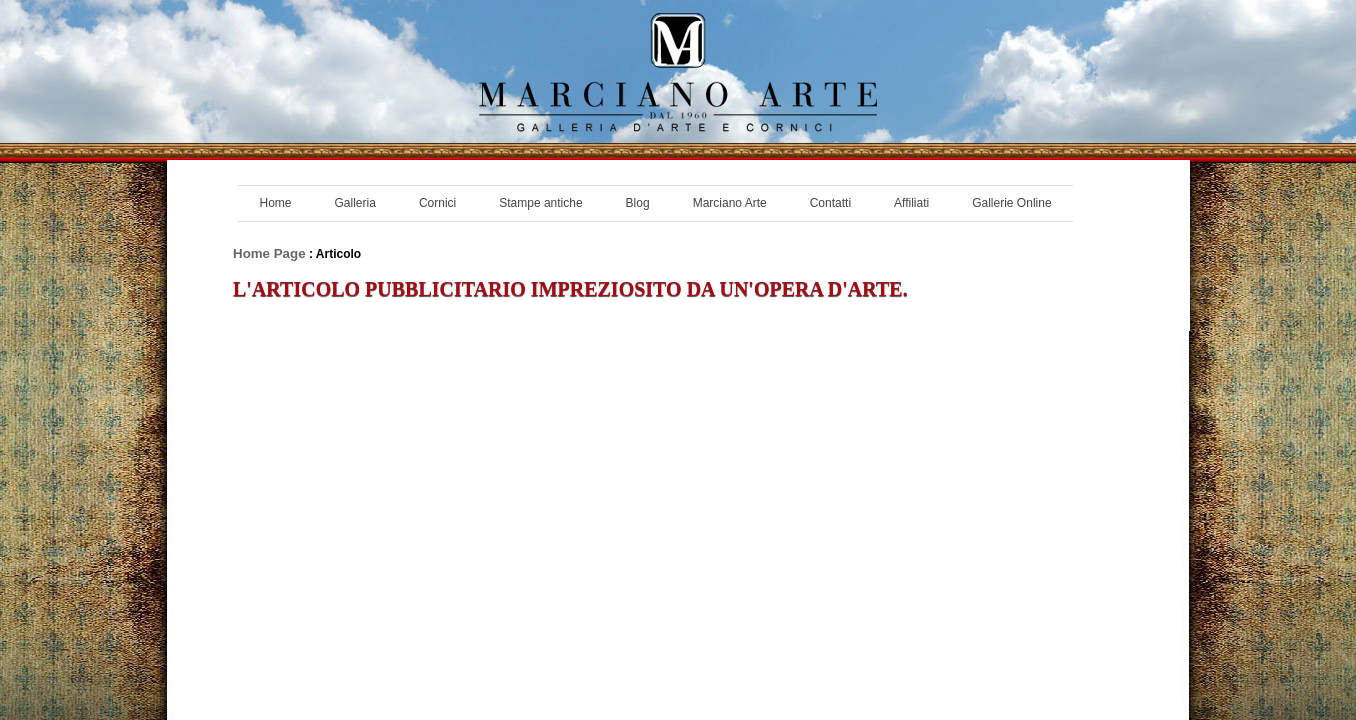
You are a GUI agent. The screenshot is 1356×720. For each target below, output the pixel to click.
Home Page (269, 253)
